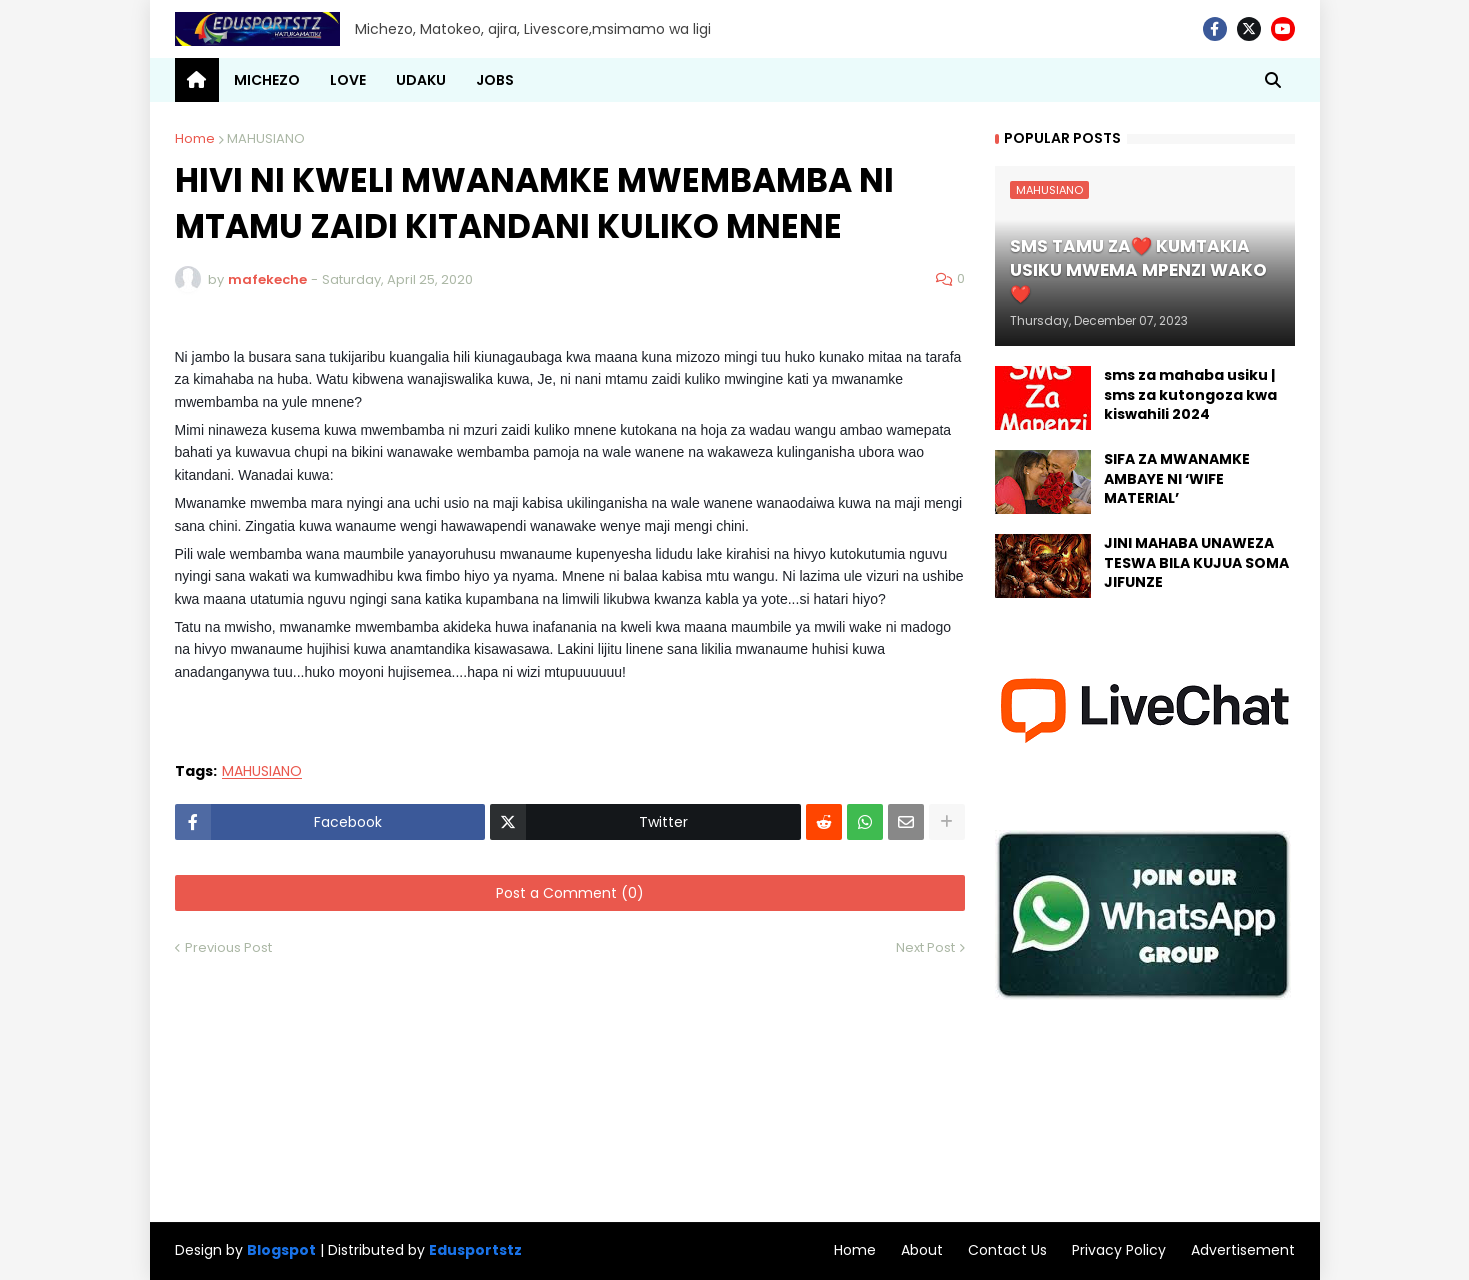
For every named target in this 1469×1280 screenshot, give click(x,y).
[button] (1273, 80)
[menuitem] (197, 80)
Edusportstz (475, 1250)
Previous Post (228, 947)
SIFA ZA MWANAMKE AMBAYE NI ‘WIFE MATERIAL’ (1177, 479)
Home (195, 138)
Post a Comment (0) (570, 893)
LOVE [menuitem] (348, 80)
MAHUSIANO (266, 138)
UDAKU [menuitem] (421, 80)
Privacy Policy (1119, 1250)
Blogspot (281, 1250)
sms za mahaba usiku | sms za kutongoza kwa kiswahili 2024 (1190, 395)
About (922, 1250)
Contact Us (1007, 1250)
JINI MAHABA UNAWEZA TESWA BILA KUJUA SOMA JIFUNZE (1196, 563)
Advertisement (1243, 1250)
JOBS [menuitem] (495, 80)
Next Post (925, 947)
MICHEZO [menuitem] (267, 80)
